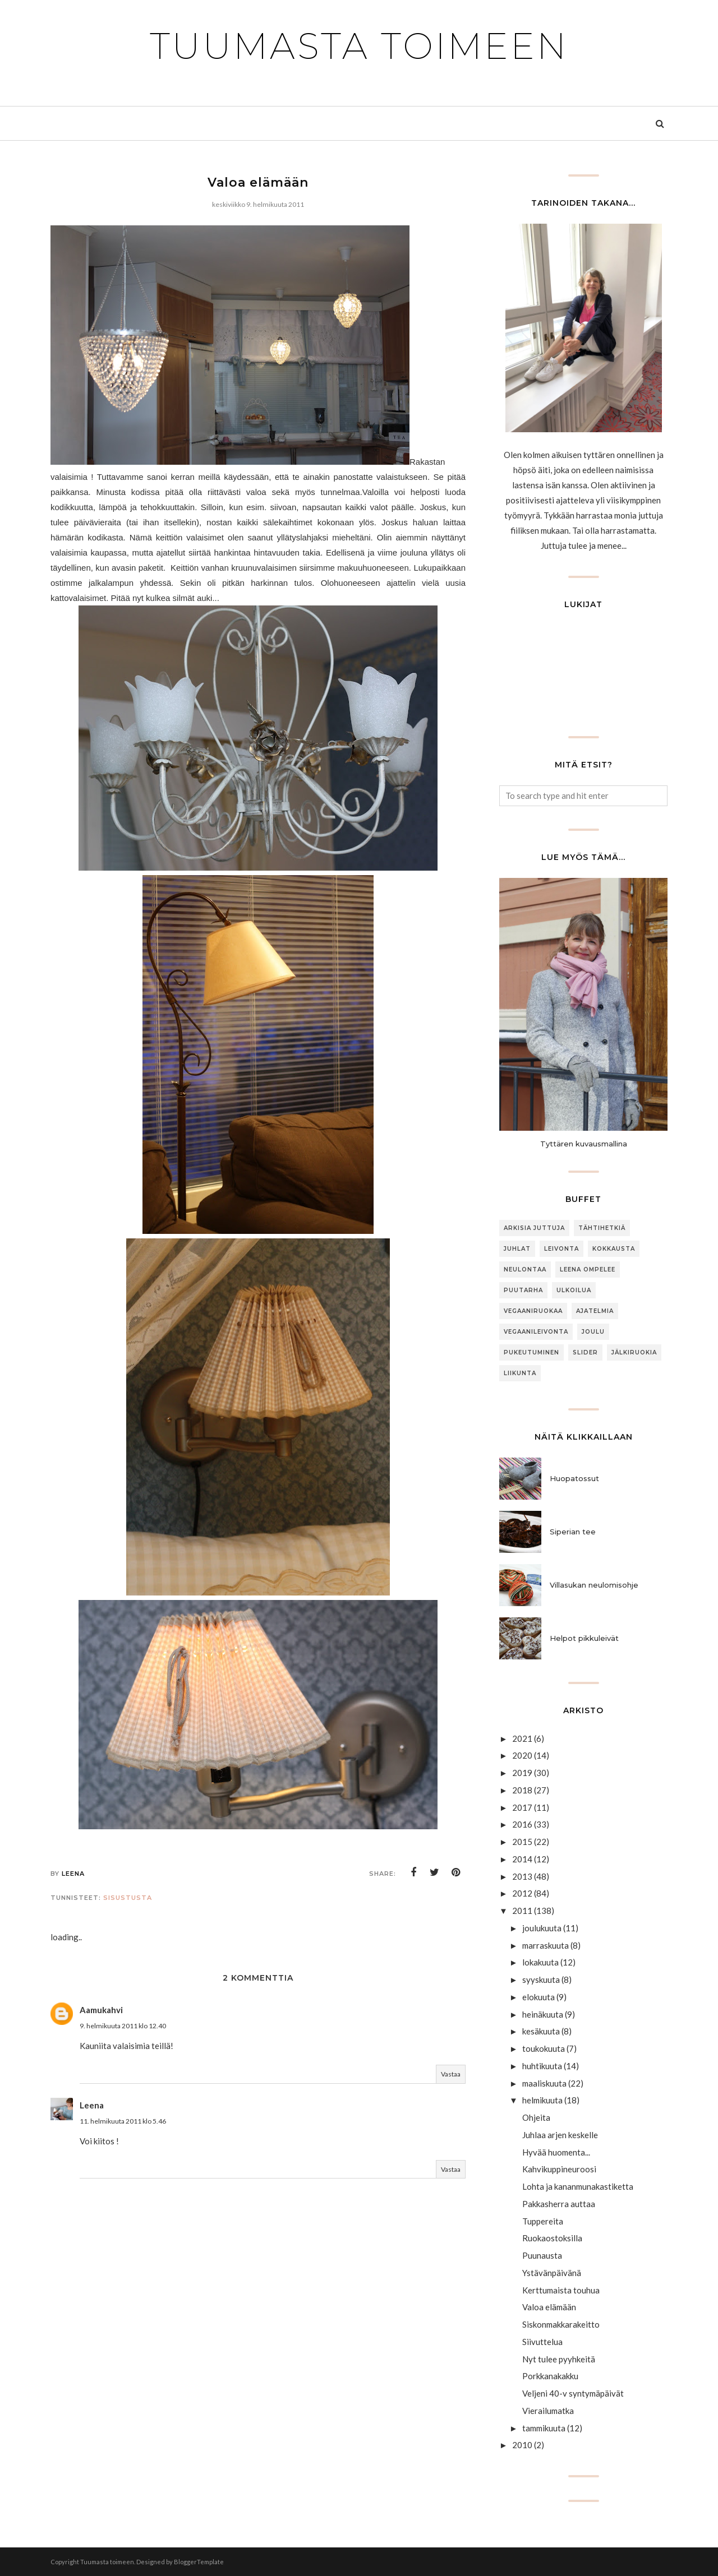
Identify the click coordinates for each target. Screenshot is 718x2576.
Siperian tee (573, 1531)
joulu (593, 1331)
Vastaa (451, 2074)
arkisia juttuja (534, 1228)
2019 (522, 1773)
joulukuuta (541, 1928)
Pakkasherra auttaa (558, 2204)
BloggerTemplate (199, 2561)
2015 (522, 1842)
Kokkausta (613, 1248)
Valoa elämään (549, 2307)
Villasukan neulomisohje (594, 1584)
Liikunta (520, 1373)
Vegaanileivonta (536, 1331)
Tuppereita (542, 2221)
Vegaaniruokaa (533, 1311)
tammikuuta (543, 2428)
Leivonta (561, 1248)
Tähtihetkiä (601, 1228)
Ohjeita (536, 2117)
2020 (522, 1755)
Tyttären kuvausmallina (583, 1143)
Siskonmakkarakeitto (561, 2324)
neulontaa (525, 1269)
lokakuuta (540, 1962)
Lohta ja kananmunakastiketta (577, 2186)
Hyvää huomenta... (556, 2152)
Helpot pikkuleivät (584, 1638)
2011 (522, 1911)
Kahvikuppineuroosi (559, 2169)
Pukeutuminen (531, 1352)
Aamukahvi (101, 2010)
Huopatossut (574, 1478)
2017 (522, 1807)
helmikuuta (542, 2100)
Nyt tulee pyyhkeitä (558, 2359)
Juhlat (517, 1248)
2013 (522, 1876)
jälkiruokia (634, 1352)
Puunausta (542, 2255)
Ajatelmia (595, 1311)
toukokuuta (543, 2048)
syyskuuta (541, 1979)
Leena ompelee (587, 1269)
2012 (522, 1893)
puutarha (523, 1290)
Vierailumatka (548, 2411)
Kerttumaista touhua (561, 2290)
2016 (522, 1824)
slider (585, 1352)
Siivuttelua (542, 2342)
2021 (522, 1738)
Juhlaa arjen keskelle (560, 2135)
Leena (92, 2105)
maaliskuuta (544, 2083)
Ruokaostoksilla (552, 2238)
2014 (522, 1859)
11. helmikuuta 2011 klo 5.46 (123, 2121)
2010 (522, 2445)
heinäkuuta (542, 2014)
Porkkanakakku (550, 2376)
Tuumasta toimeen (359, 46)
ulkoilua (573, 1290)
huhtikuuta (542, 2066)
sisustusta (127, 1898)
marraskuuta (545, 1945)
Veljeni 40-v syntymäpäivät (573, 2393)
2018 (522, 1790)
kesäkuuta (541, 2031)
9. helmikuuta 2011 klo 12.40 (123, 2026)
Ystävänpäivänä (551, 2273)
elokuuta (538, 1997)
